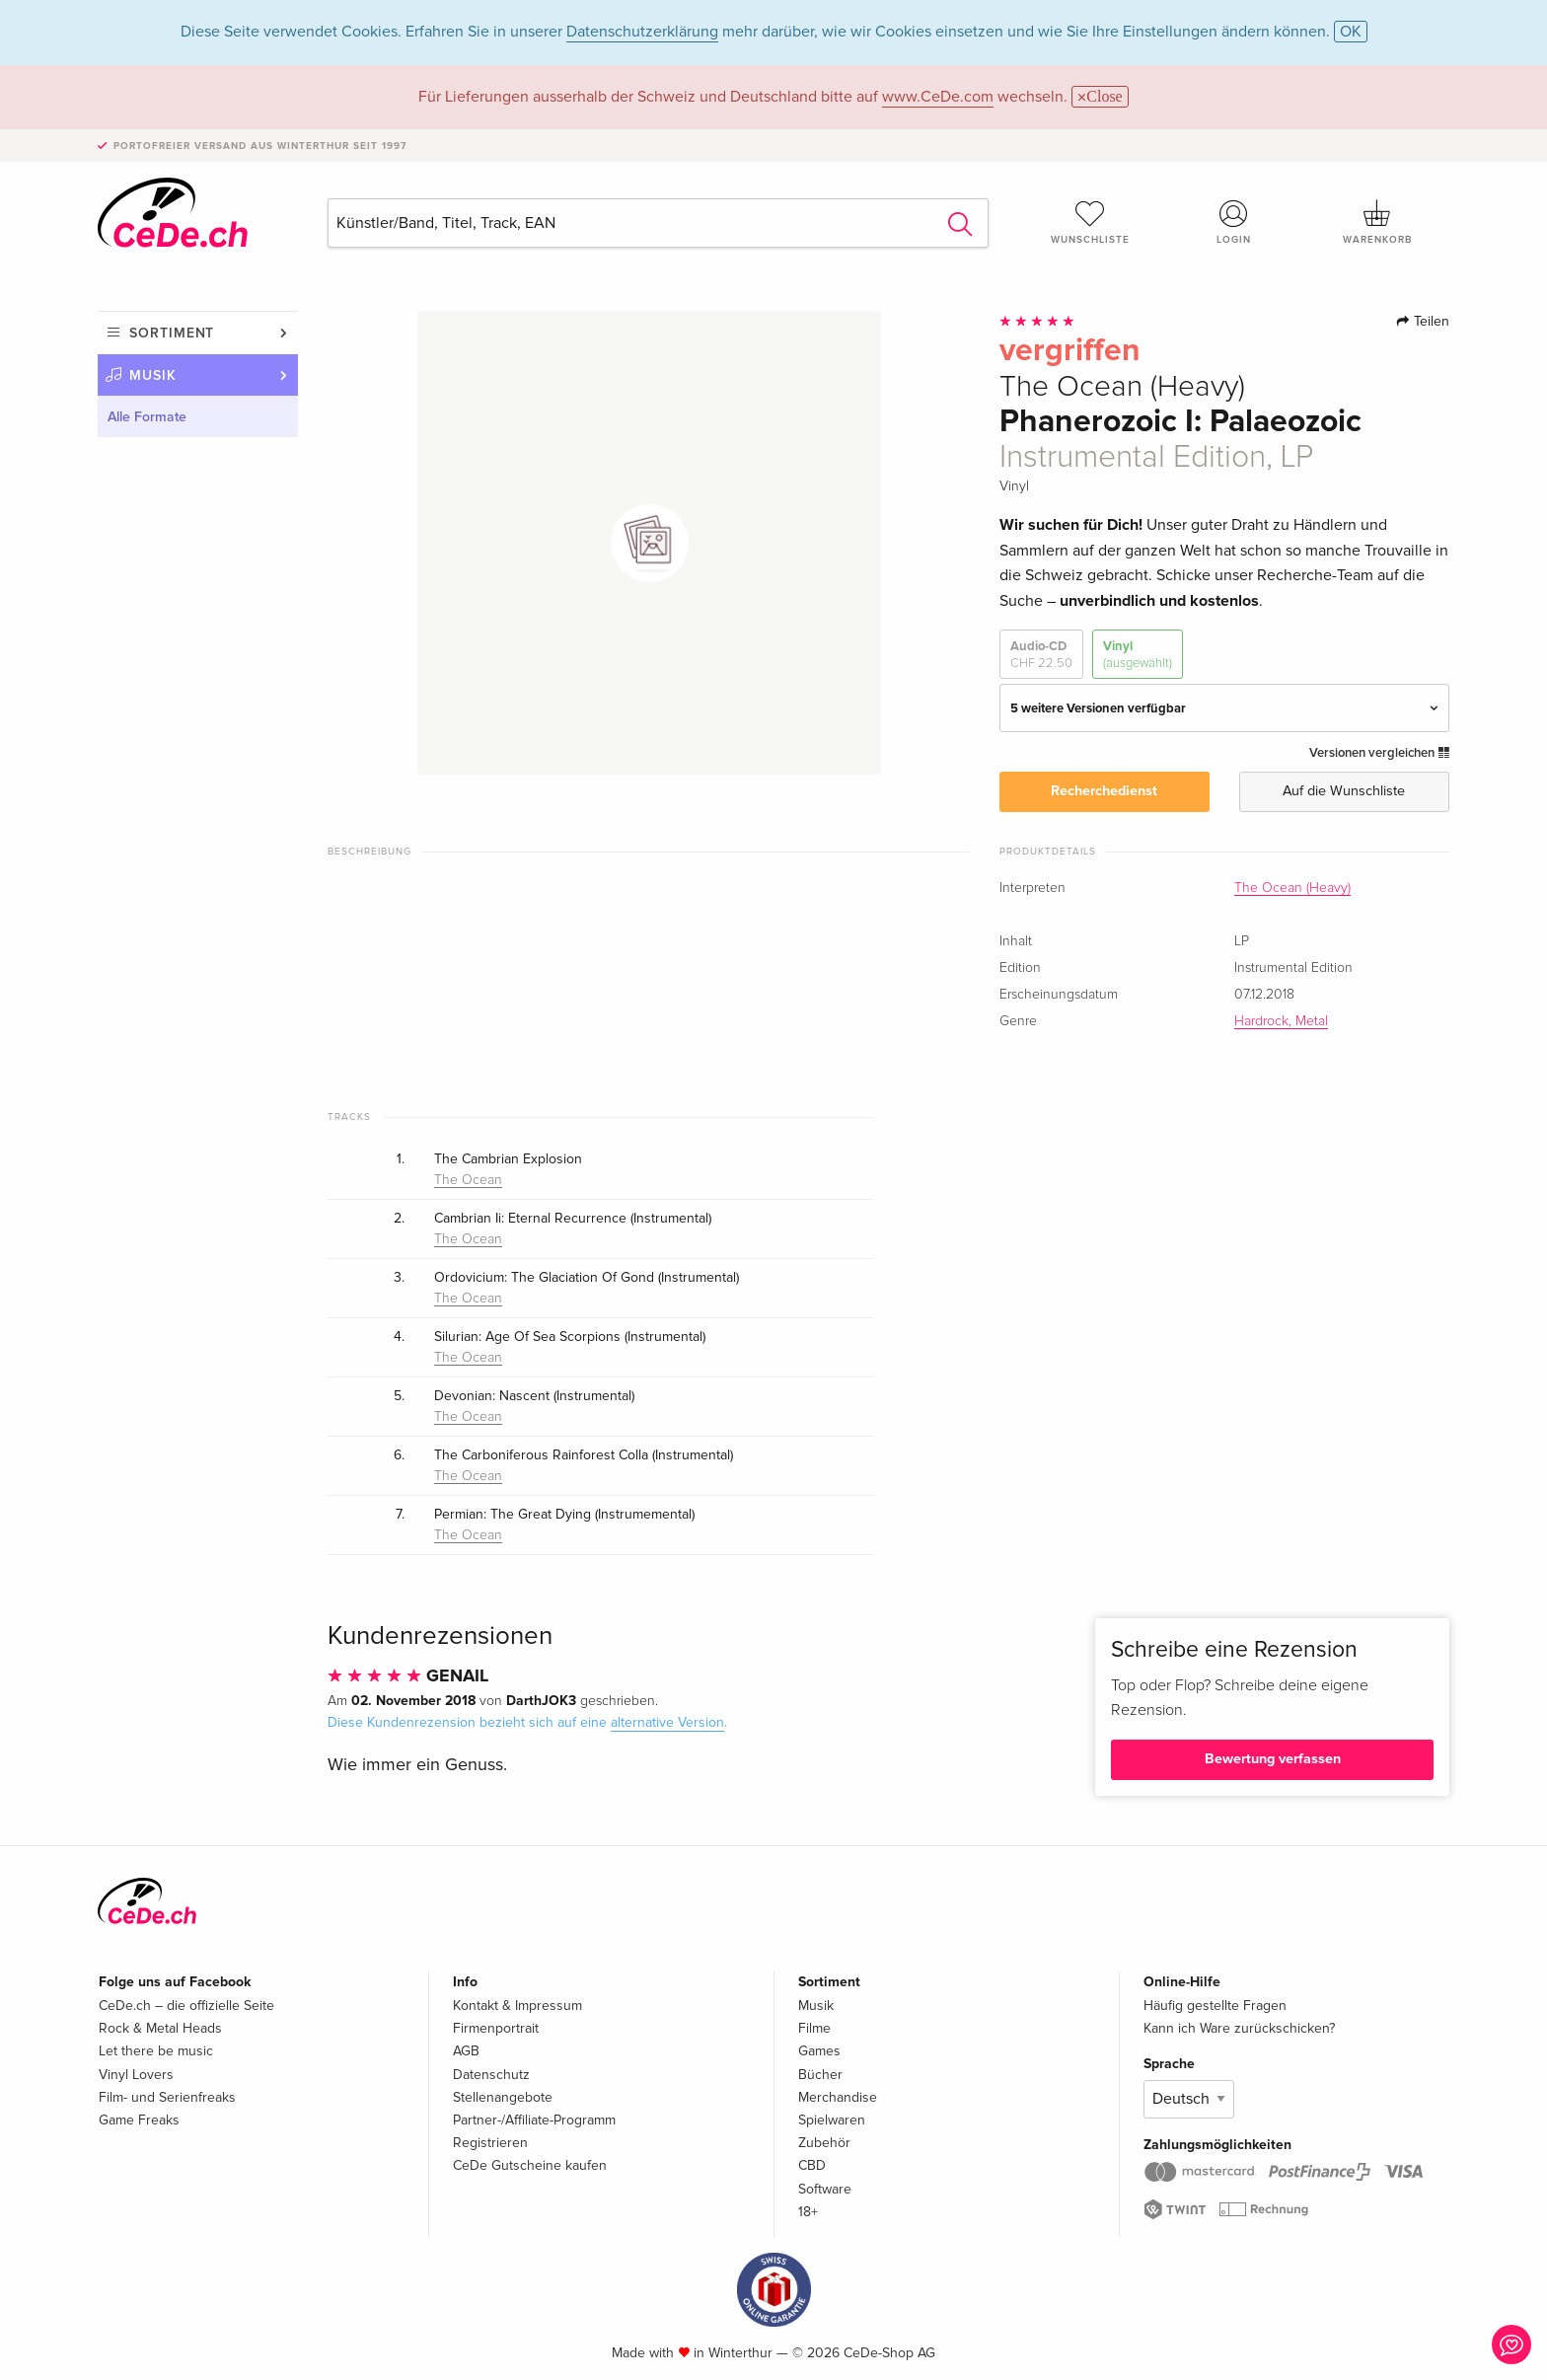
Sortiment (171, 333)
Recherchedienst (1104, 790)
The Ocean (468, 1180)
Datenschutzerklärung (642, 31)
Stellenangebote (502, 2097)
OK (1351, 31)
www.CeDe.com (938, 97)
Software (824, 2189)
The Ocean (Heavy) (1292, 888)
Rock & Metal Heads (160, 2028)
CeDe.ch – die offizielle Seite (186, 2005)
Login (1234, 222)
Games (819, 2051)
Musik (153, 375)
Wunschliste (1090, 222)
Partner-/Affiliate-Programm (534, 2120)
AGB (466, 2051)
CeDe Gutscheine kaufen (530, 2165)
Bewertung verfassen (1273, 1758)
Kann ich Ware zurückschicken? (1239, 2028)
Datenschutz (491, 2074)
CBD (812, 2165)
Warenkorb (1377, 222)
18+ (808, 2211)
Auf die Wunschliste (1344, 790)
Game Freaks (139, 2120)
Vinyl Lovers (136, 2074)
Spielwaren (831, 2120)
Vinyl (1137, 654)
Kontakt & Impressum (517, 2005)
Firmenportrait (496, 2028)
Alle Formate (147, 417)
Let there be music (156, 2051)
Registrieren (490, 2142)
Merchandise (837, 2097)
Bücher (820, 2074)
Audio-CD (1041, 654)
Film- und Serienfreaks (167, 2097)
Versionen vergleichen (1379, 753)
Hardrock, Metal (1281, 1021)
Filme (814, 2028)
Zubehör (824, 2142)
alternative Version (667, 1722)
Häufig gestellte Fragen (1215, 2005)
